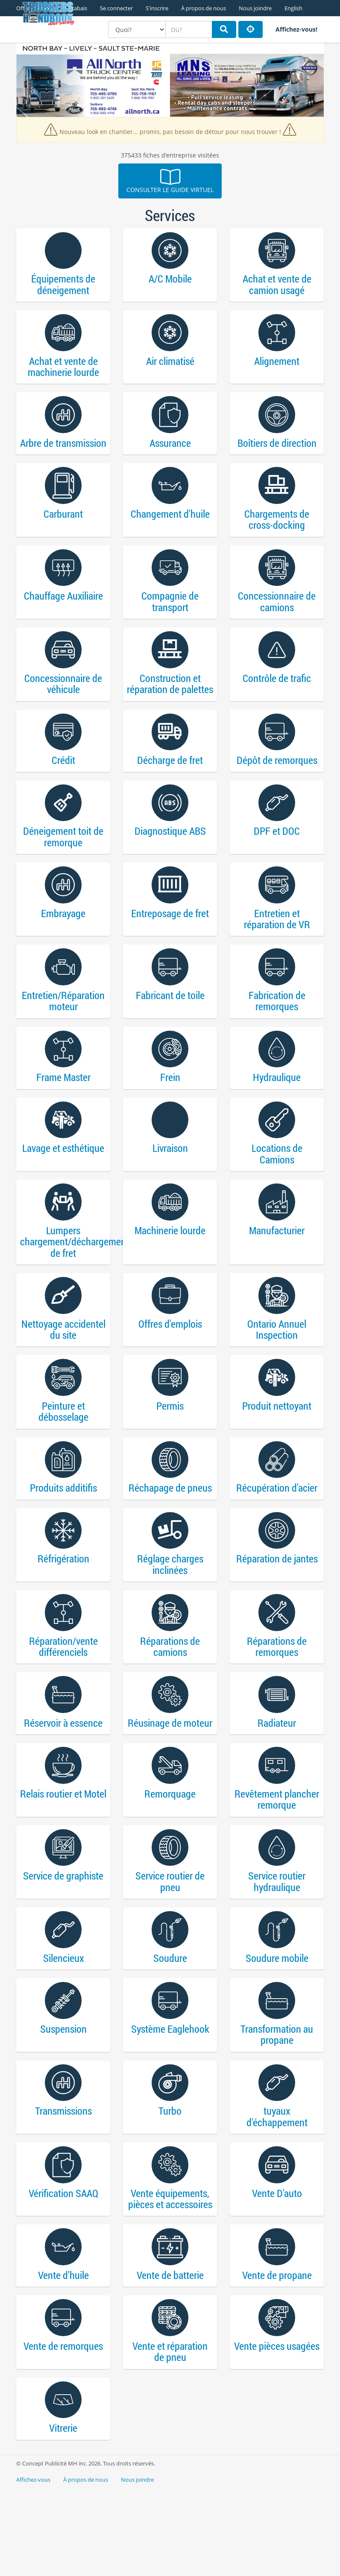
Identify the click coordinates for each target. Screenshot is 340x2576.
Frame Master (63, 1111)
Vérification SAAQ (63, 2271)
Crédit (63, 781)
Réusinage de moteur (170, 1782)
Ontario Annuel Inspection (276, 1373)
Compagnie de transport (170, 617)
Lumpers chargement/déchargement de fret (63, 1282)
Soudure (170, 2026)
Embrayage (63, 941)
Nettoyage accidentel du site (63, 1373)
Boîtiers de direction (277, 452)
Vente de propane (277, 2356)
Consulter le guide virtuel (170, 181)
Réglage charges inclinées (170, 1617)
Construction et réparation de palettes (170, 702)
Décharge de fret (170, 781)
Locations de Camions (277, 1191)
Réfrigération (63, 1612)
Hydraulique (277, 1111)
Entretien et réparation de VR (277, 947)
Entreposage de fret (170, 941)
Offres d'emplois (170, 1367)
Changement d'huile (170, 526)
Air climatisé (170, 366)
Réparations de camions (170, 1703)
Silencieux (63, 2026)
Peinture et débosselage (63, 1458)
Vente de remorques (63, 2430)
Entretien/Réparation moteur (63, 1032)
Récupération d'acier (276, 1538)
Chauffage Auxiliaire (63, 611)
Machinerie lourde (170, 1271)
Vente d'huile (63, 2356)
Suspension (63, 2101)
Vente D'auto (277, 2271)
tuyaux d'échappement (277, 2192)
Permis (170, 1452)
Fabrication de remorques (277, 1032)
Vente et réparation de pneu (170, 2436)
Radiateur (277, 1782)
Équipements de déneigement (63, 287)
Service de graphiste (63, 1941)
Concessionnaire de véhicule (63, 702)
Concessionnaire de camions (277, 617)
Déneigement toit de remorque (63, 861)
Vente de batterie (170, 2356)
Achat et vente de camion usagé (277, 287)
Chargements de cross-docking (276, 532)
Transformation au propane (276, 2106)
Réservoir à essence (63, 1782)
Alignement (276, 366)
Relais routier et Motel (63, 1856)
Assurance (170, 452)
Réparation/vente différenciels (63, 1703)
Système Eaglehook (170, 2101)
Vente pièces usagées (276, 2430)
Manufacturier (277, 1271)
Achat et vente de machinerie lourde (63, 372)
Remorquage (170, 1856)
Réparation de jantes (277, 1612)
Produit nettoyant (276, 1452)
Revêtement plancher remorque (276, 1862)
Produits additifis (63, 1538)
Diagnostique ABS (170, 855)
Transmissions (63, 2186)
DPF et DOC (277, 855)
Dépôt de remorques (277, 781)
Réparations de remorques (277, 1703)
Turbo (170, 2186)
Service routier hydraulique (276, 1947)
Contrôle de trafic (277, 696)
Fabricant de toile (170, 1026)
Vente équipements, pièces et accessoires (170, 2277)
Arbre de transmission (63, 452)
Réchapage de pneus (170, 1538)
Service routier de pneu (170, 1947)
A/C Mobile (170, 281)
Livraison (170, 1185)
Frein (170, 1111)
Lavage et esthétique (63, 1185)
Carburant (63, 526)
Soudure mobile (277, 2026)
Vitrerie (63, 2515)
